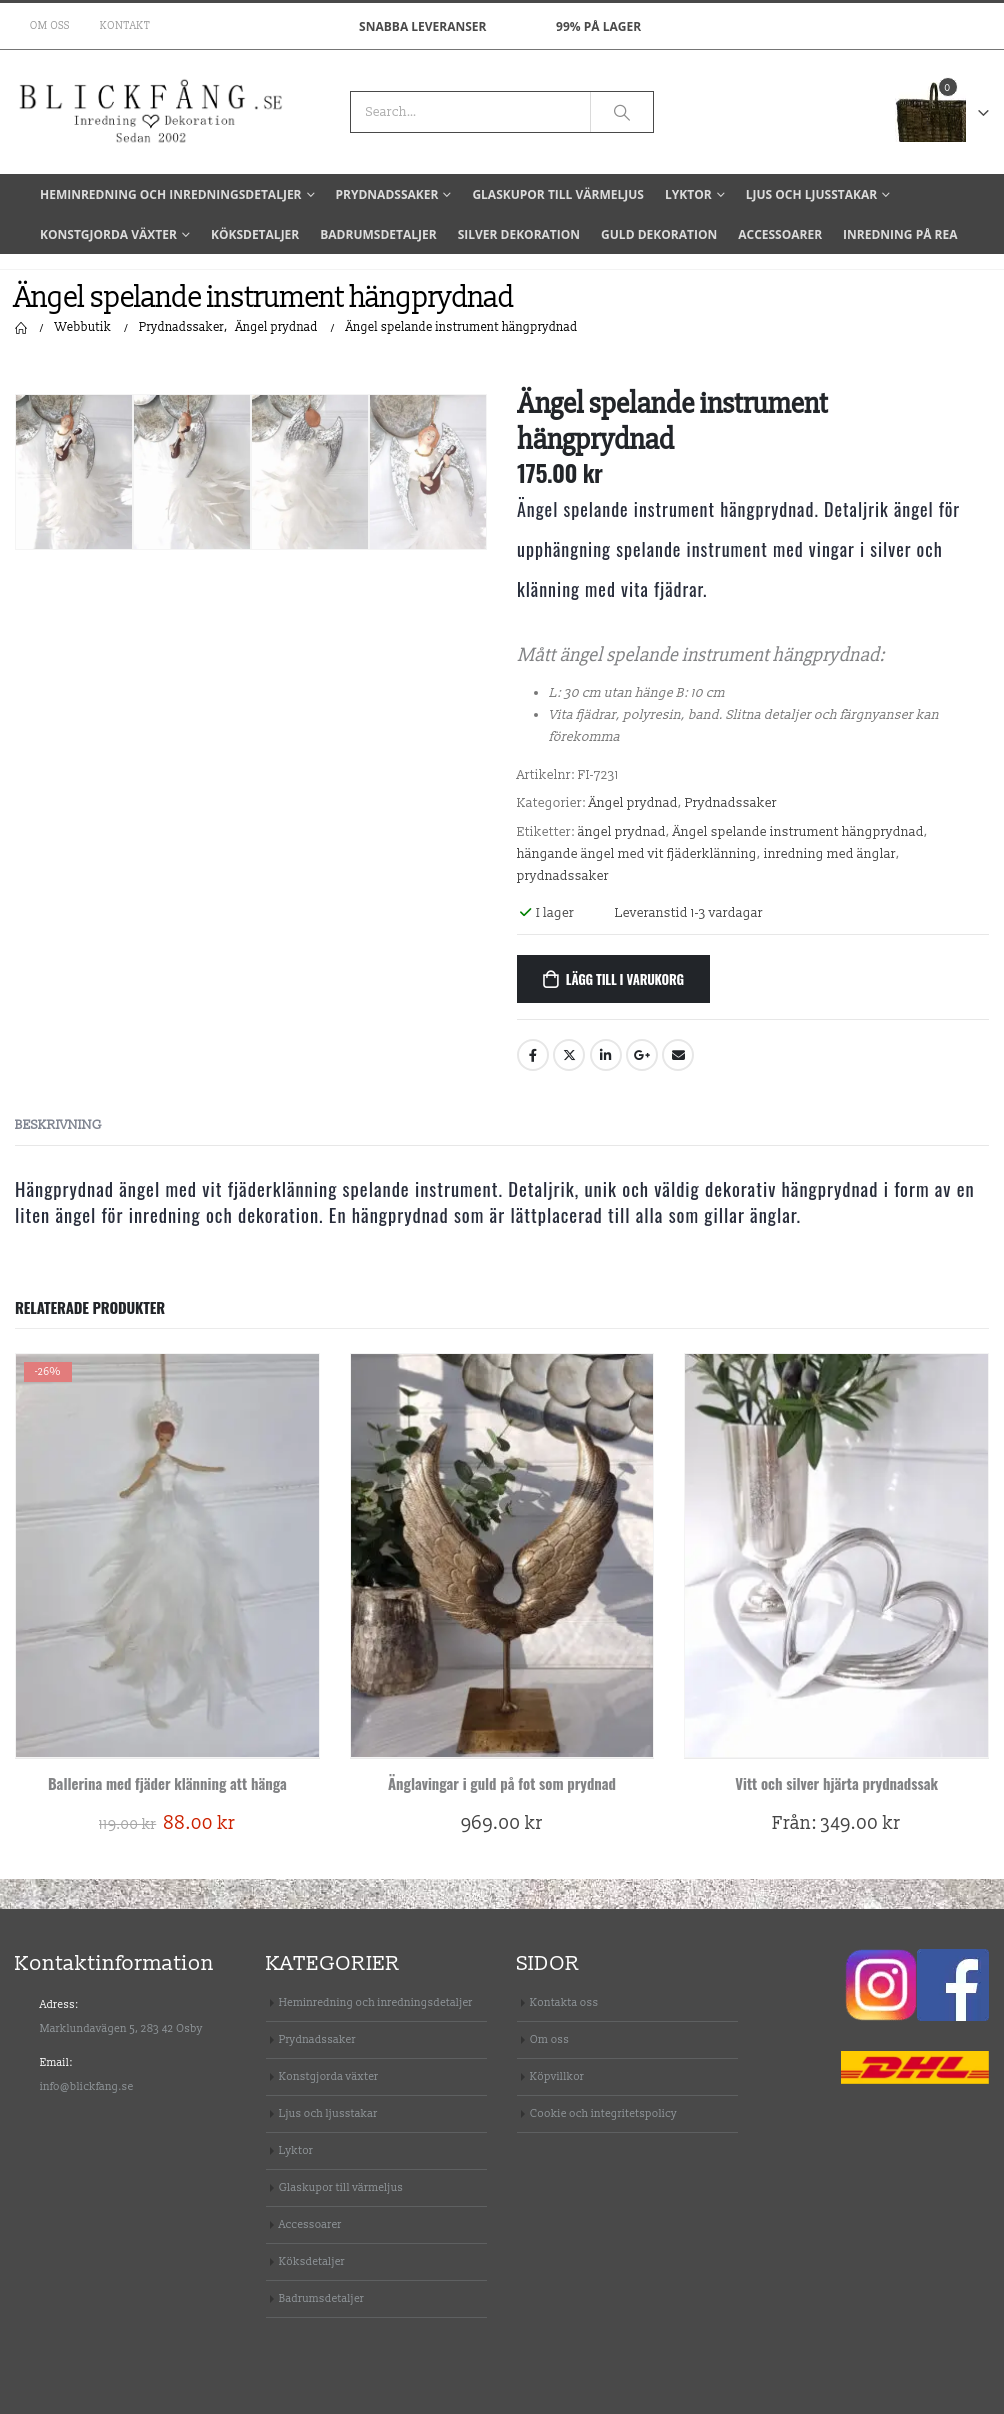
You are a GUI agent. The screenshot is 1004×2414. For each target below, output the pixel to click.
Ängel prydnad (633, 803)
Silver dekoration (519, 234)
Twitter (569, 1055)
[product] (167, 1556)
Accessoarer (780, 234)
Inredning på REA (900, 234)
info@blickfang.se (87, 2086)
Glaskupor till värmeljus (558, 194)
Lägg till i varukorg (625, 979)
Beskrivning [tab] (58, 1125)
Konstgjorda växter (108, 234)
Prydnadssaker (387, 194)
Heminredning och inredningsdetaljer (171, 194)
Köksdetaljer (255, 234)
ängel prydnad (622, 832)
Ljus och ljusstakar (811, 194)
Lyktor (688, 194)
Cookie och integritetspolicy (603, 2113)
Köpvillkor (557, 2076)
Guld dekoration (659, 234)
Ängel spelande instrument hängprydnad (798, 832)
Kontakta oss (564, 2002)
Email (678, 1055)
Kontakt (125, 26)
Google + (642, 1055)
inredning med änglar (830, 854)
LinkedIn (606, 1055)
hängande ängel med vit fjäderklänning (637, 854)
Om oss (50, 26)
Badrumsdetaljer (378, 234)
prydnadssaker (563, 876)
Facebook (533, 1055)
